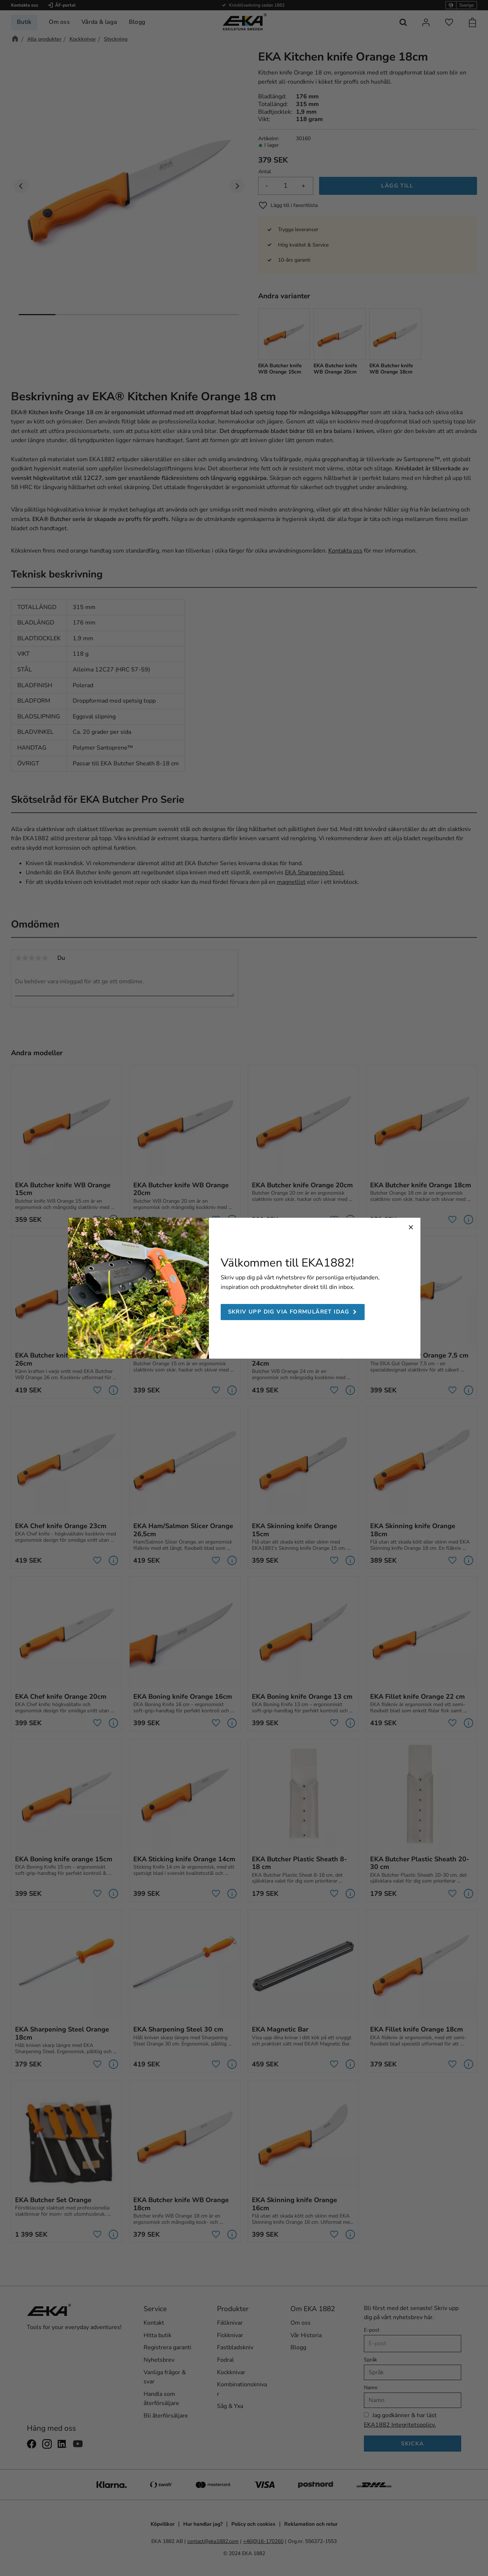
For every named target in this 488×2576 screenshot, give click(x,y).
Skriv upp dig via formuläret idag (289, 1311)
